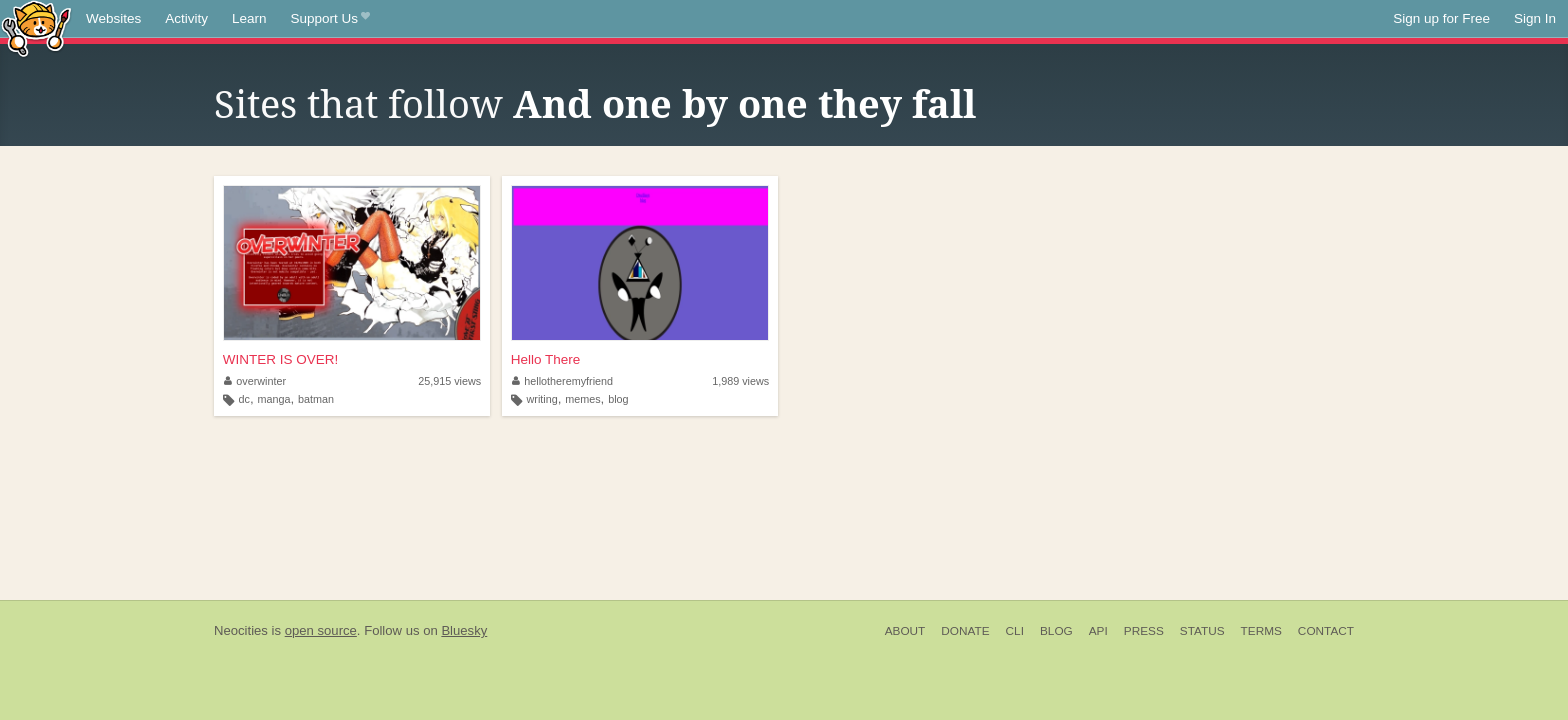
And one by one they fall (744, 105)
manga (273, 399)
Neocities (241, 630)
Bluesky (464, 630)
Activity (186, 18)
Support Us (330, 19)
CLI (1015, 631)
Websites (113, 18)
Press (1144, 631)
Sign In (1535, 18)
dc (244, 399)
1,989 (740, 381)
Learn (249, 18)
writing (541, 399)
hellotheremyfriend (562, 381)
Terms (1261, 631)
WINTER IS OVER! (281, 359)
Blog (1056, 631)
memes (582, 399)
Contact (1326, 631)
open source (321, 630)
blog (618, 399)
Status (1202, 631)
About (905, 631)
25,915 (449, 381)
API (1098, 631)
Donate (965, 631)
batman (316, 399)
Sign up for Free (1441, 18)
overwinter (255, 381)
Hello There (546, 359)
